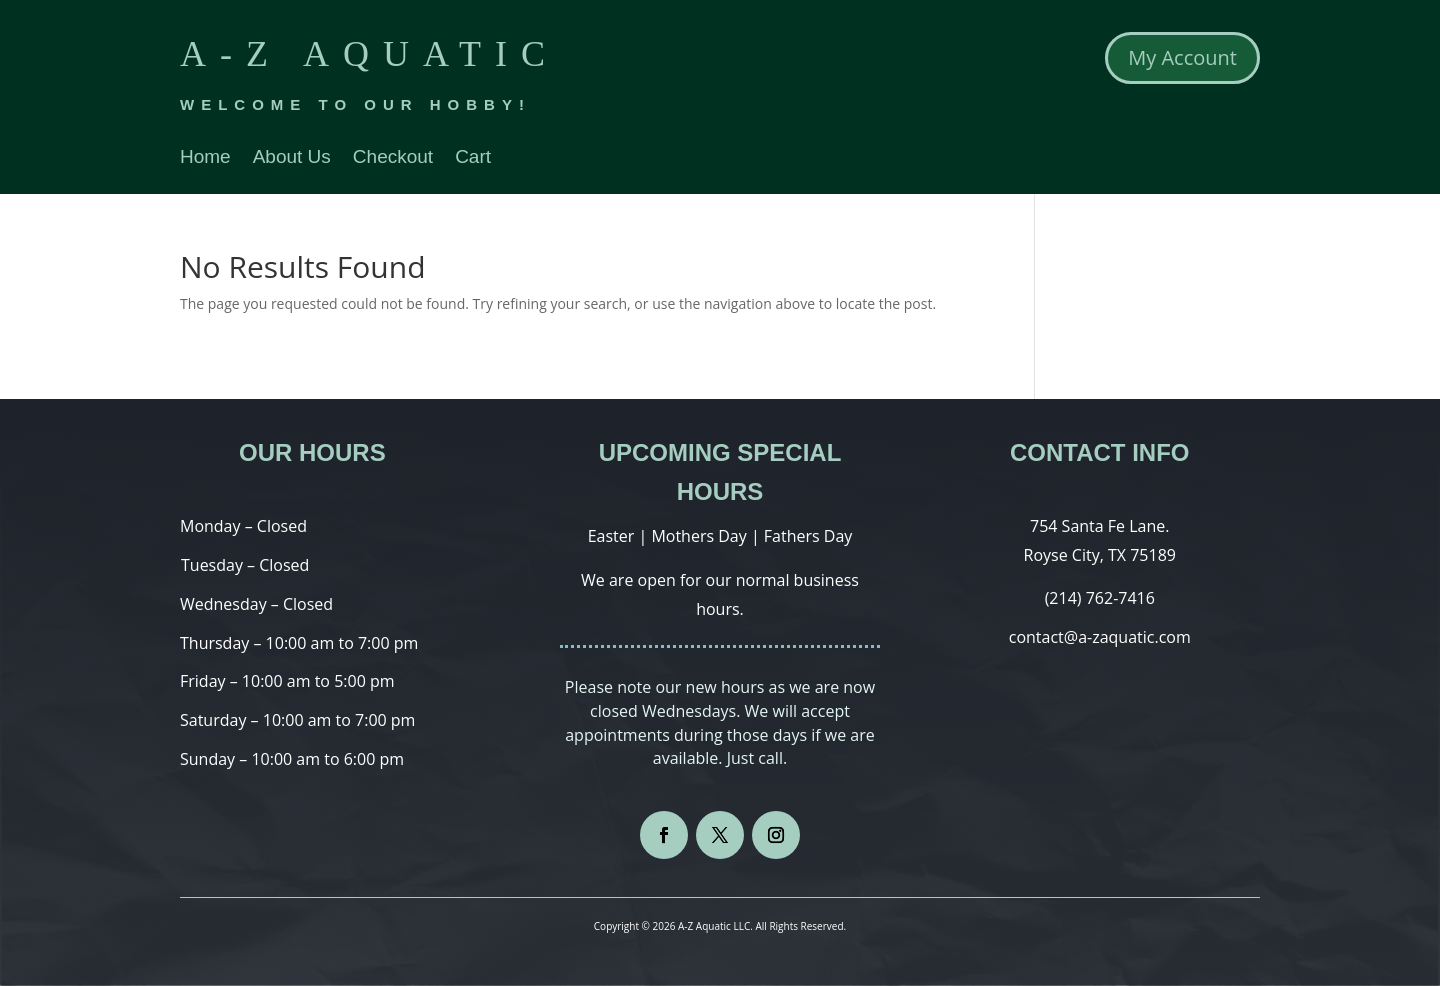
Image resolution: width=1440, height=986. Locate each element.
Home (205, 158)
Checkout (393, 158)
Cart (473, 158)
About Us (292, 158)
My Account (1182, 57)
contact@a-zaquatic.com (1100, 637)
